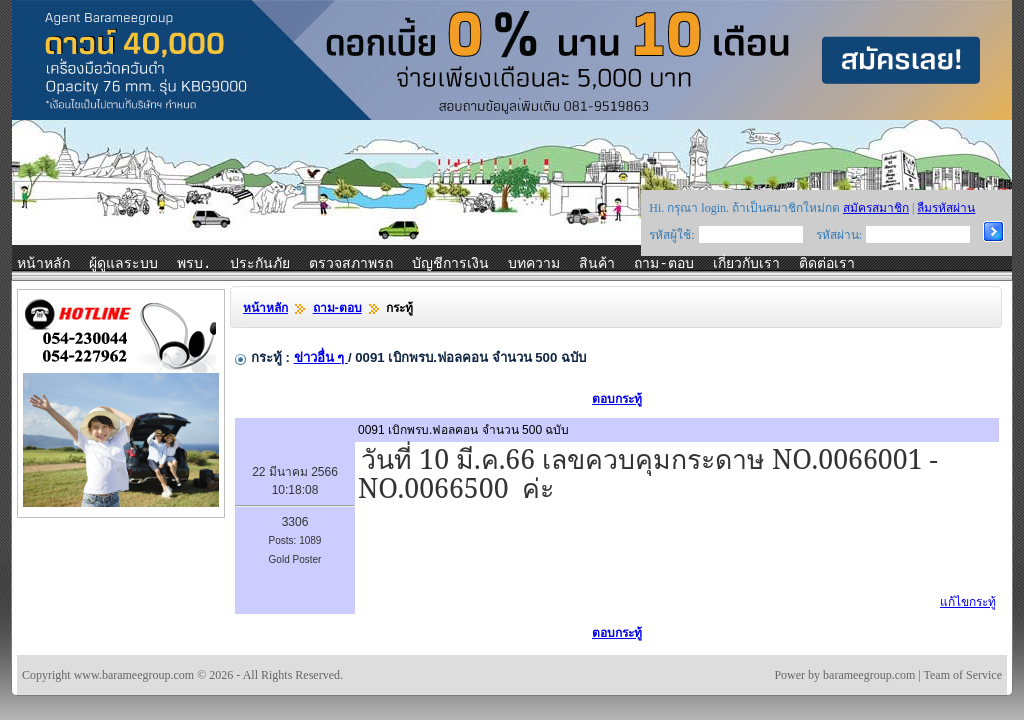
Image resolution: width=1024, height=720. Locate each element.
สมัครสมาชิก (876, 208)
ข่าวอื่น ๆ (321, 357)
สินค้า (597, 264)
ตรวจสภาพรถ (351, 264)
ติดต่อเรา (827, 264)
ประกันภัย (260, 264)
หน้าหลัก (43, 264)
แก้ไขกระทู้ (968, 602)
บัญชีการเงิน (450, 264)
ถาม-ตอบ (663, 264)
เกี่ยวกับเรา (746, 264)
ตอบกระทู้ (617, 399)
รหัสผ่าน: (839, 235)
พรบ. (194, 264)
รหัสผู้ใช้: (671, 235)
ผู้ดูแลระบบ (123, 264)
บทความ (534, 264)
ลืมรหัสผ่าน (946, 208)
